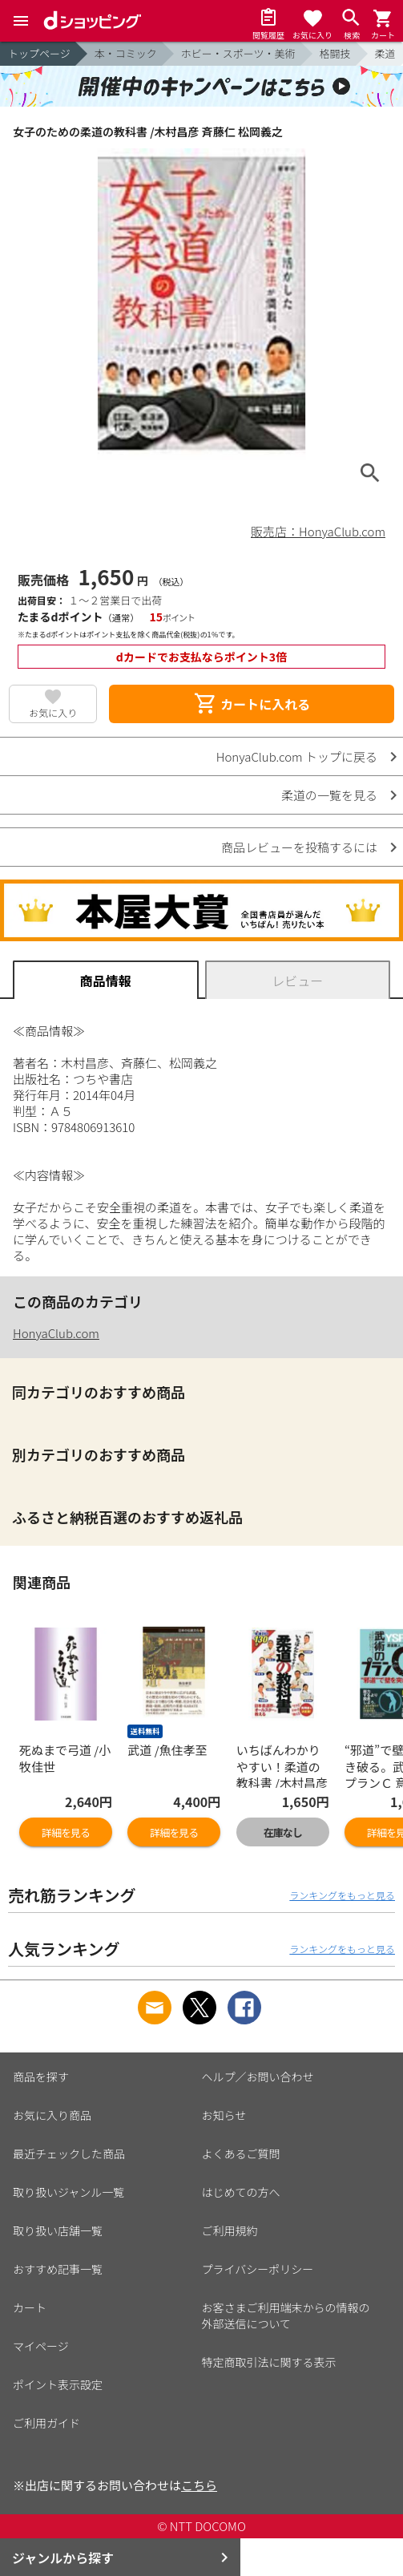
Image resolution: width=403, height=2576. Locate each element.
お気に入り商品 (52, 2115)
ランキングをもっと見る (342, 1895)
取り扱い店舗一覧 (58, 2230)
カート (29, 2307)
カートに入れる (251, 703)
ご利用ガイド (46, 2423)
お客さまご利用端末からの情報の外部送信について (286, 2315)
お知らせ (224, 2115)
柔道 (385, 53)
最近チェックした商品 (69, 2153)
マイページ (41, 2346)
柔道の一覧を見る (329, 795)
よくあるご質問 (241, 2153)
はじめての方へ (241, 2192)
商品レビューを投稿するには (299, 847)
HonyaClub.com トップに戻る (296, 756)
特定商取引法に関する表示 (269, 2362)
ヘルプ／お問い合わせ (258, 2076)
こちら (199, 2485)
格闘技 (335, 53)
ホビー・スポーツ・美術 (238, 53)
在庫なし (283, 1832)
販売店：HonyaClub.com (318, 531)
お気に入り (53, 712)
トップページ (39, 53)
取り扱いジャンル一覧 (68, 2192)
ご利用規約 (230, 2230)
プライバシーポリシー (258, 2269)
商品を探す (41, 2076)
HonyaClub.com (56, 1332)
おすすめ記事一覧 (58, 2269)
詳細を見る (66, 1832)
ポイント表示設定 (58, 2384)
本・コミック (126, 53)
